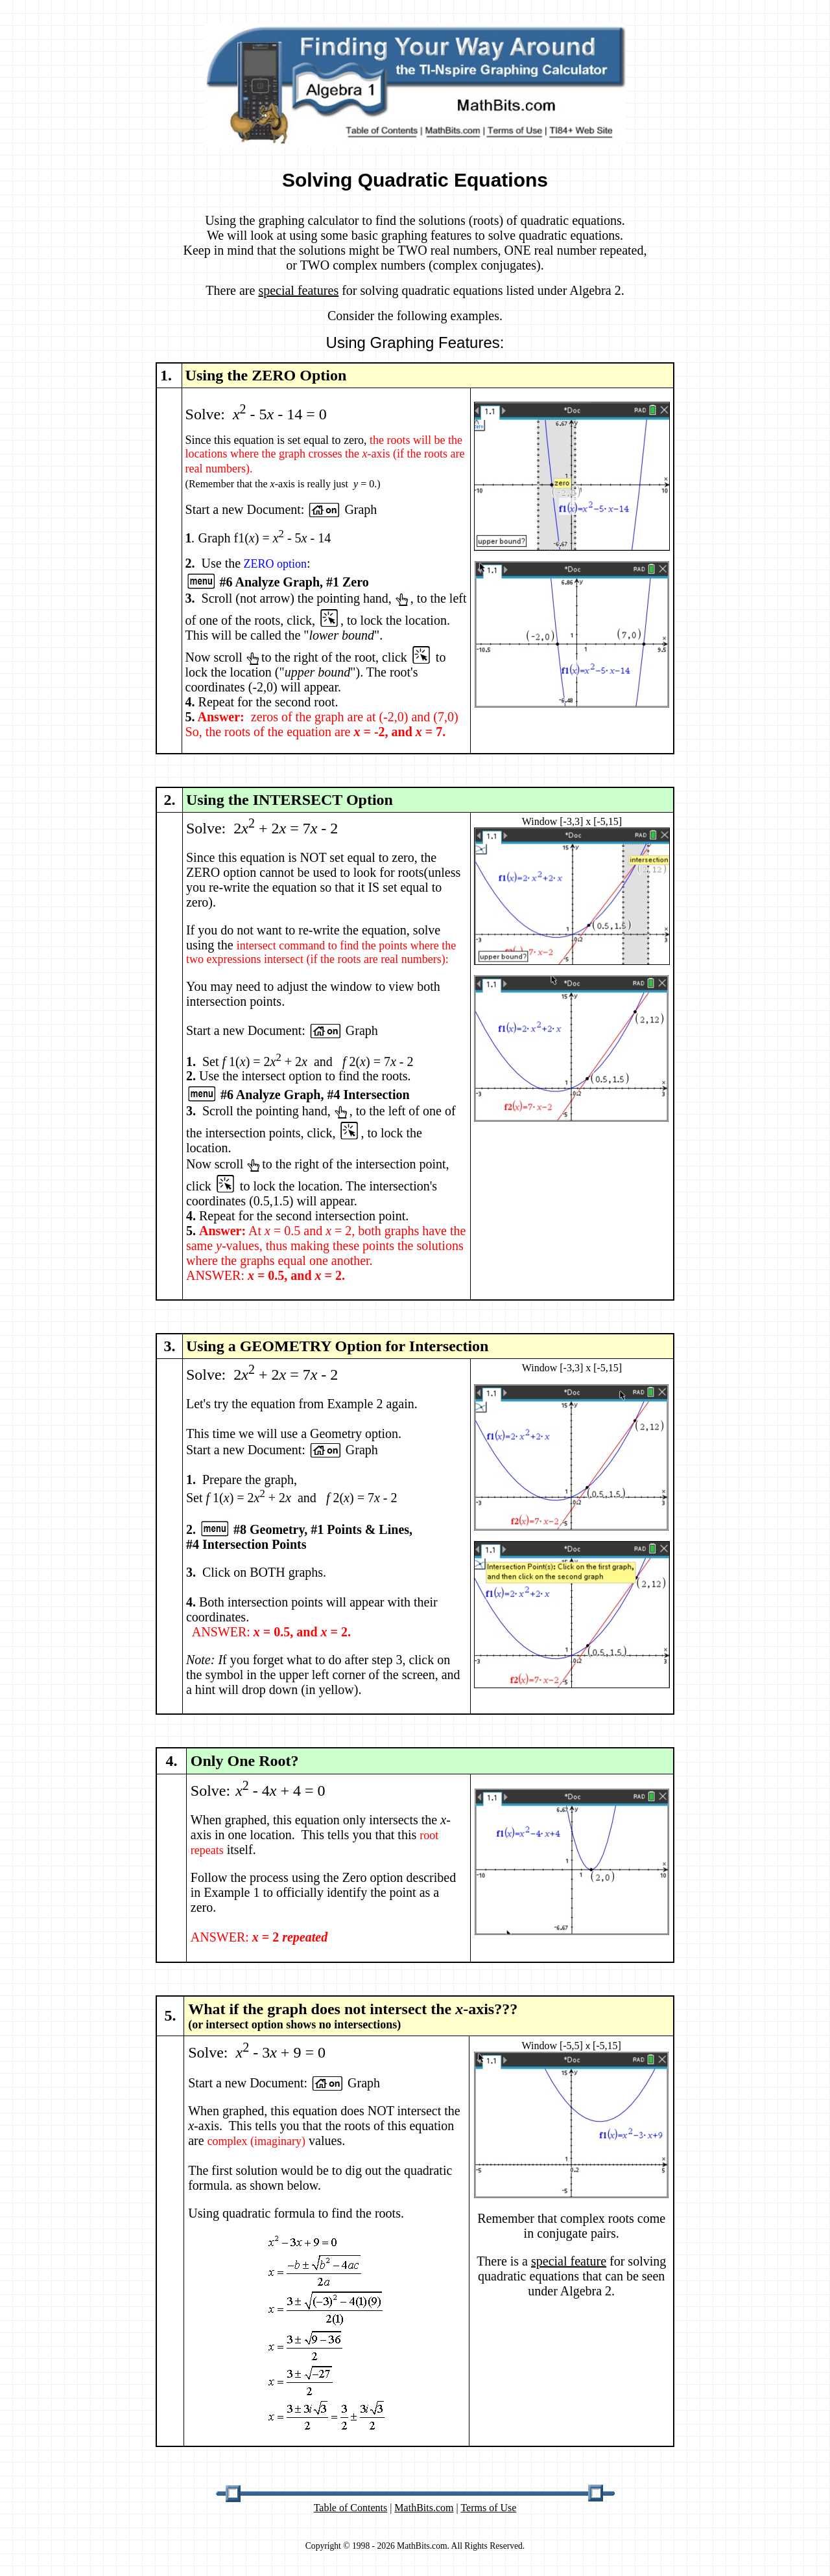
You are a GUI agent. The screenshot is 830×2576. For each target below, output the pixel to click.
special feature (568, 2261)
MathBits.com (423, 2507)
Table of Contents (351, 2507)
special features (298, 290)
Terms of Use (488, 2507)
